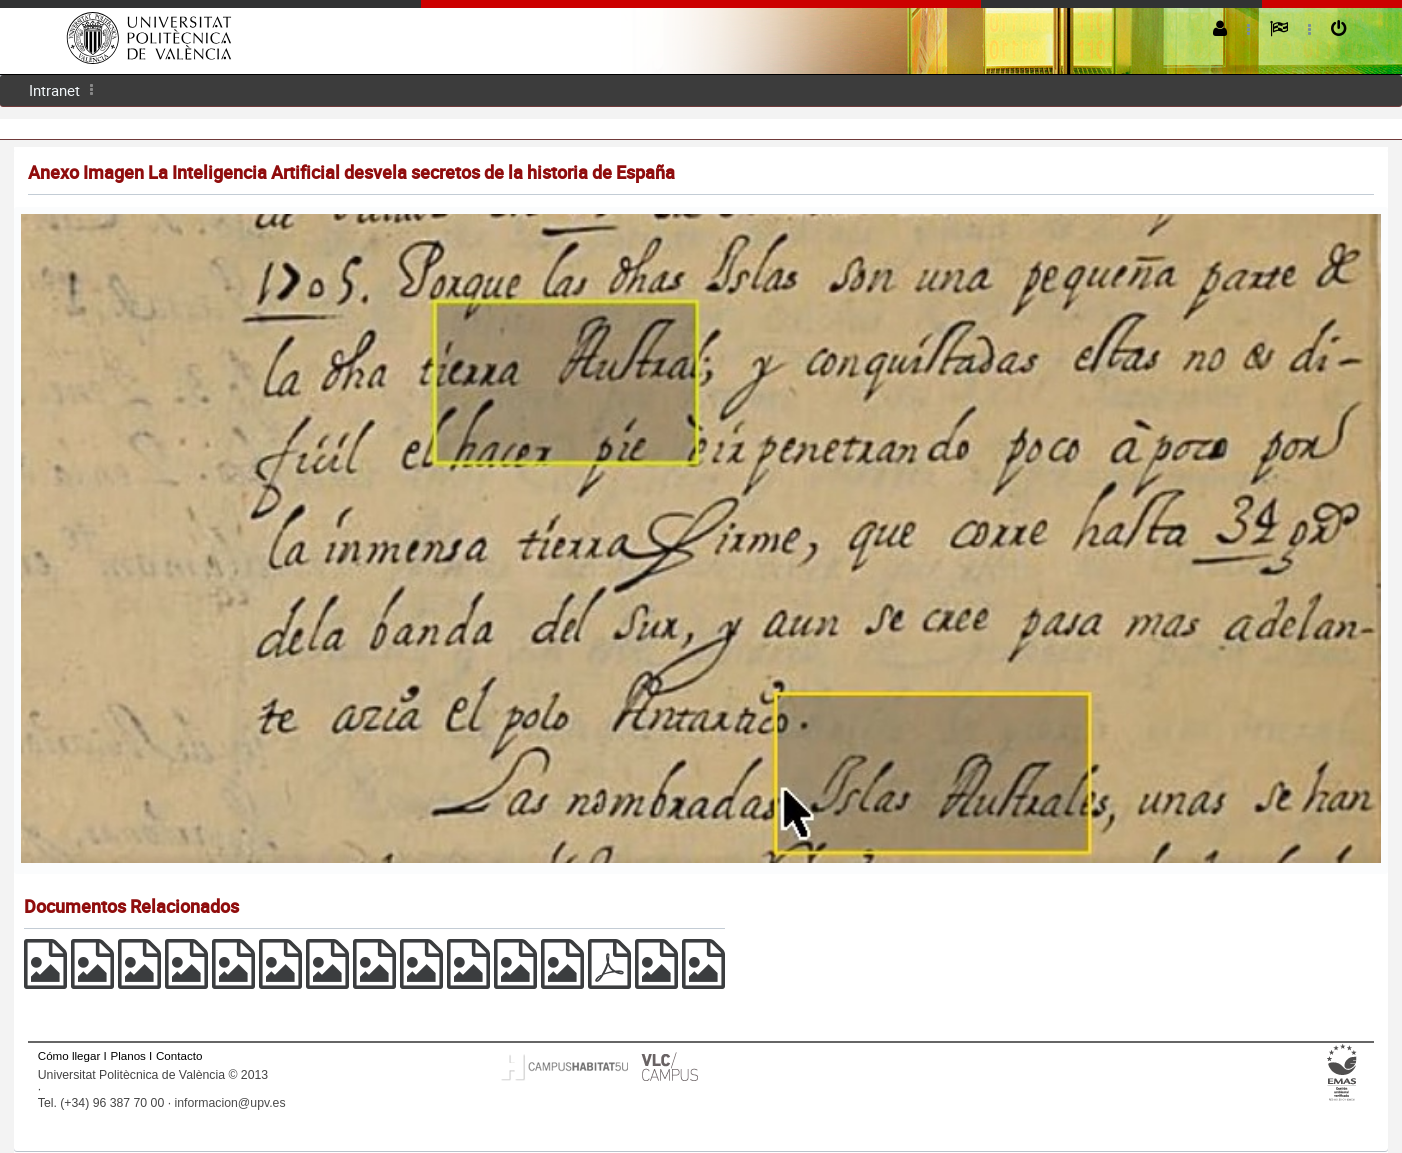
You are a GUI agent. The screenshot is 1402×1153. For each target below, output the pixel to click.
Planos (128, 1055)
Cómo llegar (69, 1055)
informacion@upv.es (229, 1103)
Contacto (179, 1055)
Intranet (54, 90)
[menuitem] (54, 90)
